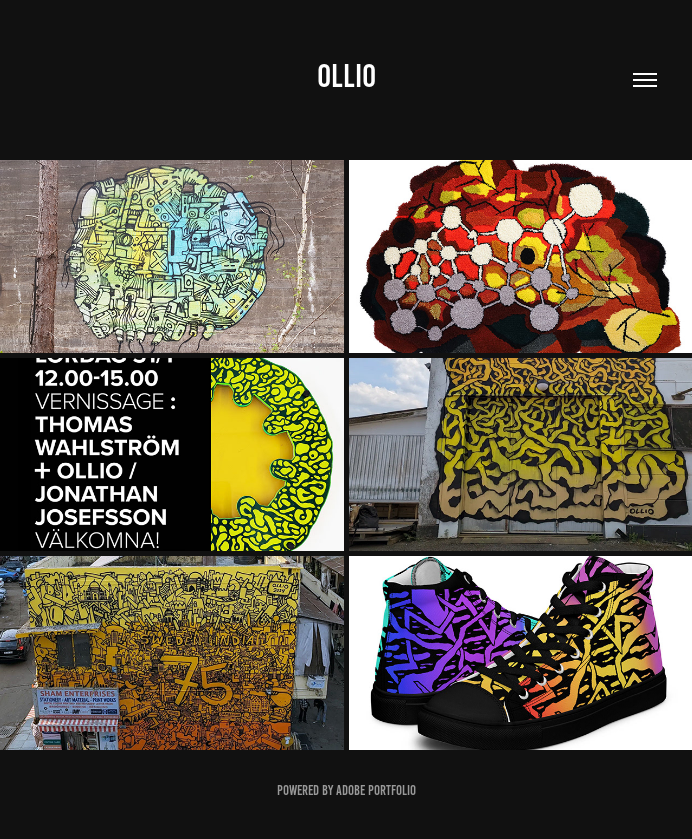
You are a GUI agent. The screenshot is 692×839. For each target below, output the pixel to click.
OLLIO (346, 76)
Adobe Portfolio (376, 790)
